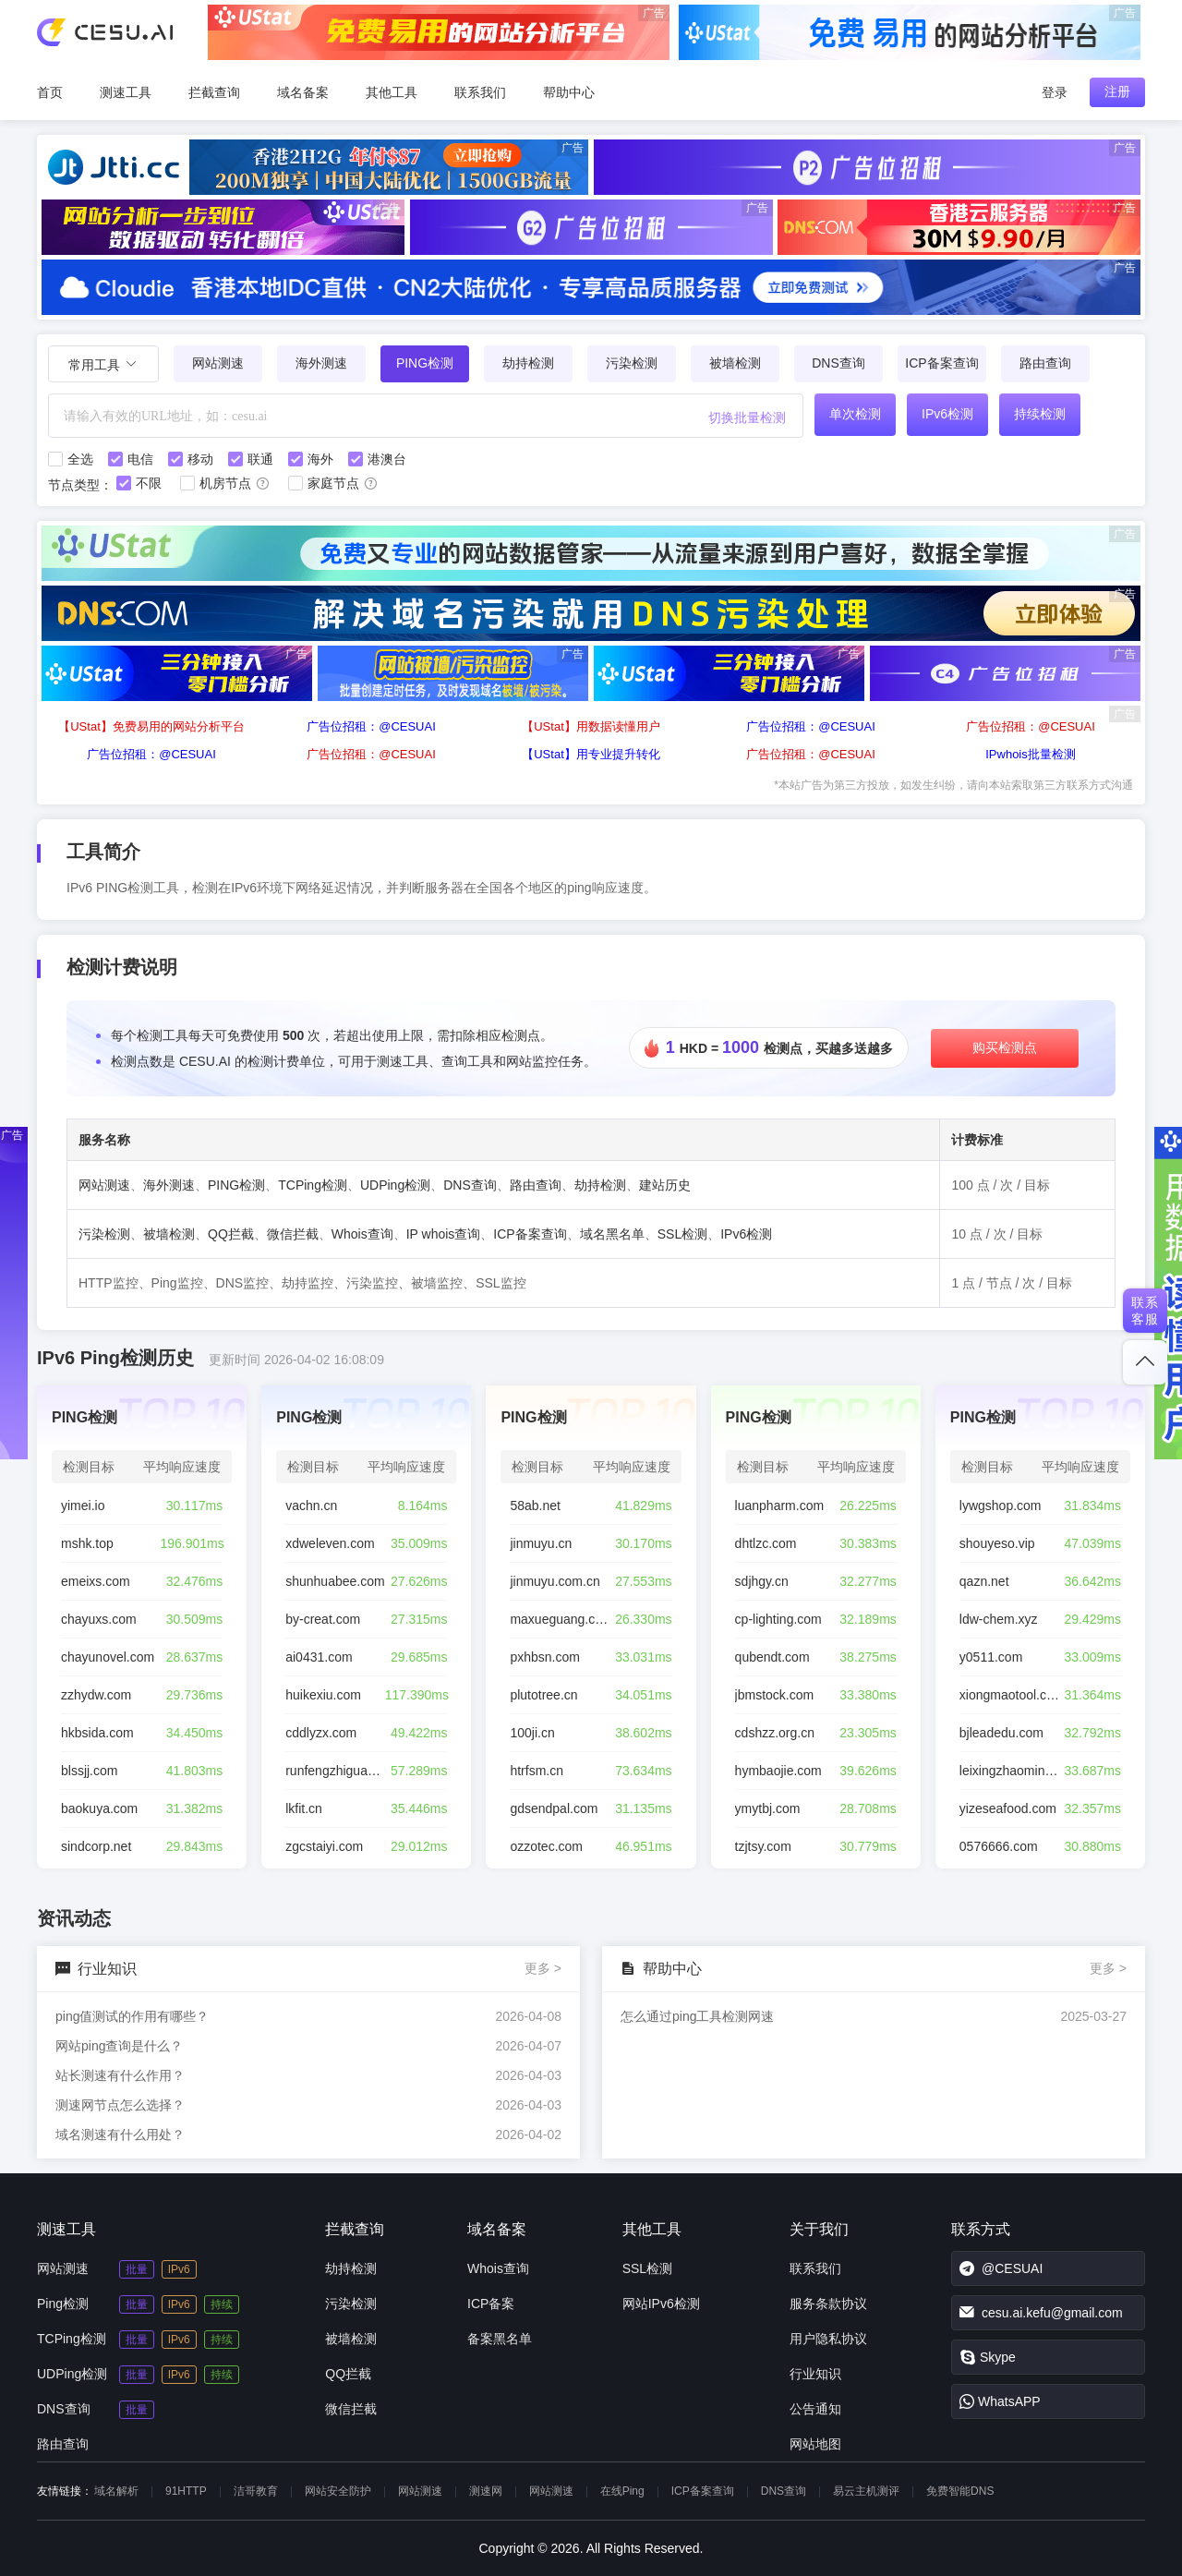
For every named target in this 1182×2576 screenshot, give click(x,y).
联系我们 (480, 92)
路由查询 (1045, 363)
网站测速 (218, 363)
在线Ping (622, 2491)
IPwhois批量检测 (1030, 754)
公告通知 (815, 2408)
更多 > (543, 1968)
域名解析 (116, 2491)
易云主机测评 (866, 2491)
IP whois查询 (443, 1234)
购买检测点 (1004, 1047)
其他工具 (391, 92)
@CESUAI (1001, 2268)
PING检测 (236, 1185)
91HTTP (186, 2491)
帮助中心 (569, 92)
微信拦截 (293, 1234)
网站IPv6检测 (661, 2303)
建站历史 (665, 1185)
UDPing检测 (395, 1185)
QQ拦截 (231, 1234)
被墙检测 (735, 363)
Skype (987, 2357)
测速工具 (125, 92)
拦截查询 (214, 92)
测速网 (485, 2491)
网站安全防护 (338, 2491)
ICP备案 (490, 2303)
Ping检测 (63, 2303)
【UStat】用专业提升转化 (591, 754)
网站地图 (815, 2444)
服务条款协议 (828, 2303)
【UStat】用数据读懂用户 (591, 726)
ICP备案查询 (941, 363)
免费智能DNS (960, 2491)
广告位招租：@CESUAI (371, 726)
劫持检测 (528, 363)
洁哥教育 (256, 2491)
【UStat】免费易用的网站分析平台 (151, 726)
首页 (50, 92)
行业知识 (815, 2373)
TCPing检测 (312, 1185)
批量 (137, 2269)
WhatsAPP (1000, 2401)
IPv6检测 (746, 1234)
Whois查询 (362, 1234)
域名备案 (303, 92)
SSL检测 (682, 1234)
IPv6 (179, 2269)
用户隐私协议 (828, 2338)
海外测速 (321, 363)
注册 (1117, 91)
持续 (222, 2304)
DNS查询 (838, 363)
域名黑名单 (612, 1234)
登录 (1054, 92)
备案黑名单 (499, 2338)
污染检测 (631, 363)
